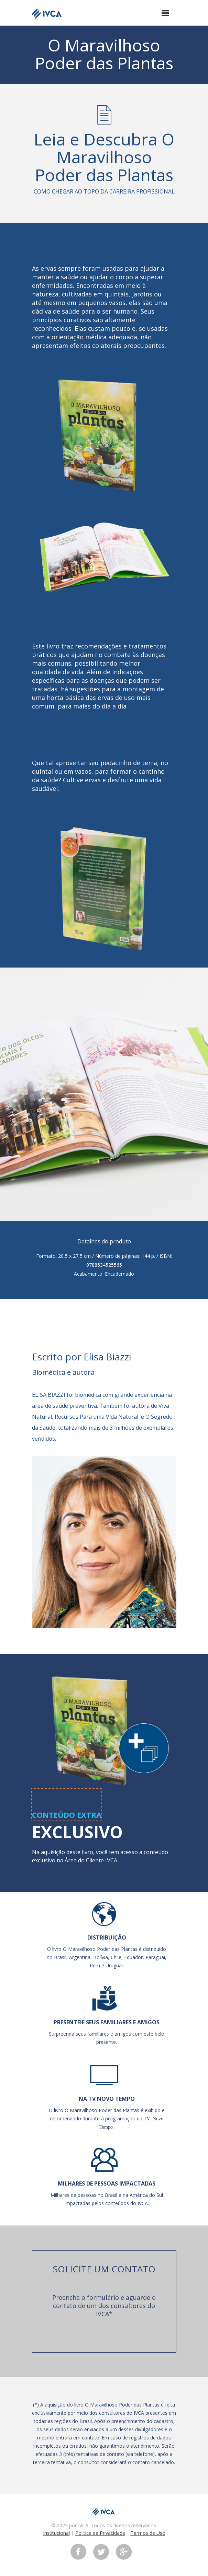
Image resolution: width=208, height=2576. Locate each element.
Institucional (56, 2533)
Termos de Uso (148, 2533)
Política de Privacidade (100, 2533)
